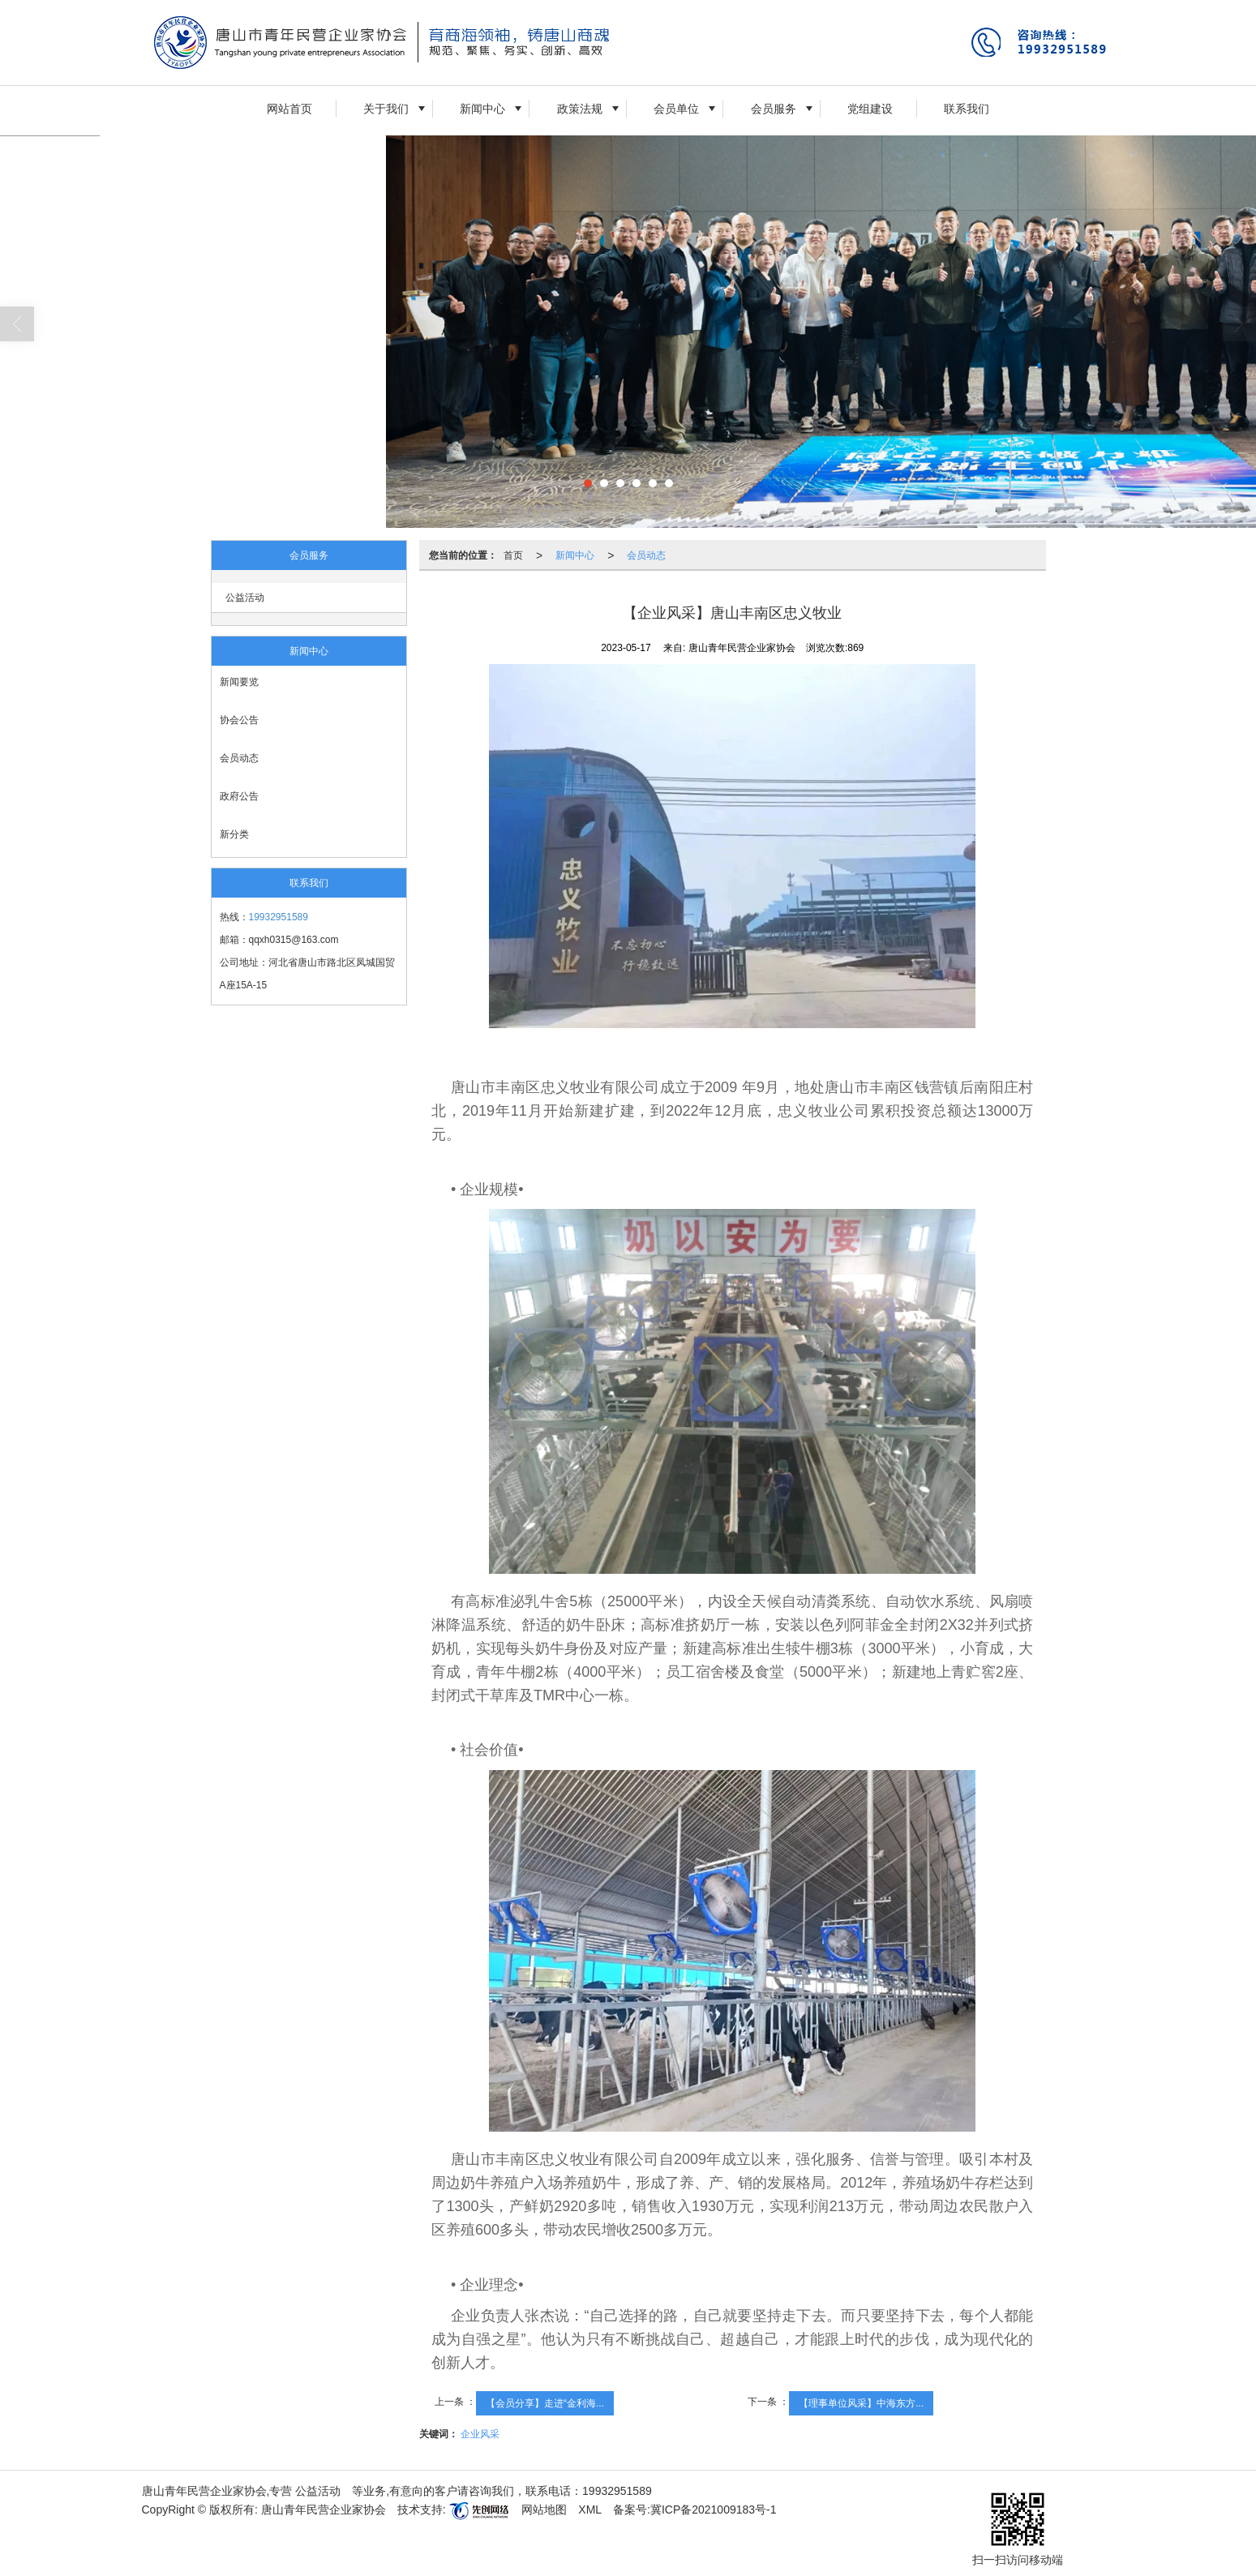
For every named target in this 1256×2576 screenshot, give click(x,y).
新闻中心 (482, 108)
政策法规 (579, 108)
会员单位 (676, 108)
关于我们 (386, 108)
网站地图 (544, 2509)
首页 (513, 555)
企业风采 (480, 2434)
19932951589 (278, 917)
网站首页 (289, 108)
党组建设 (870, 108)
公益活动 (244, 597)
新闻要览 (239, 682)
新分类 (234, 834)
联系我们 (966, 108)
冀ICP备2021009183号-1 (713, 2509)
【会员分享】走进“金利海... (545, 2403)
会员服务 (773, 108)
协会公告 (239, 720)
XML (590, 2509)
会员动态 (239, 758)
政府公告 (239, 796)
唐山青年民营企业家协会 (323, 2509)
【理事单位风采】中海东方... (861, 2403)
